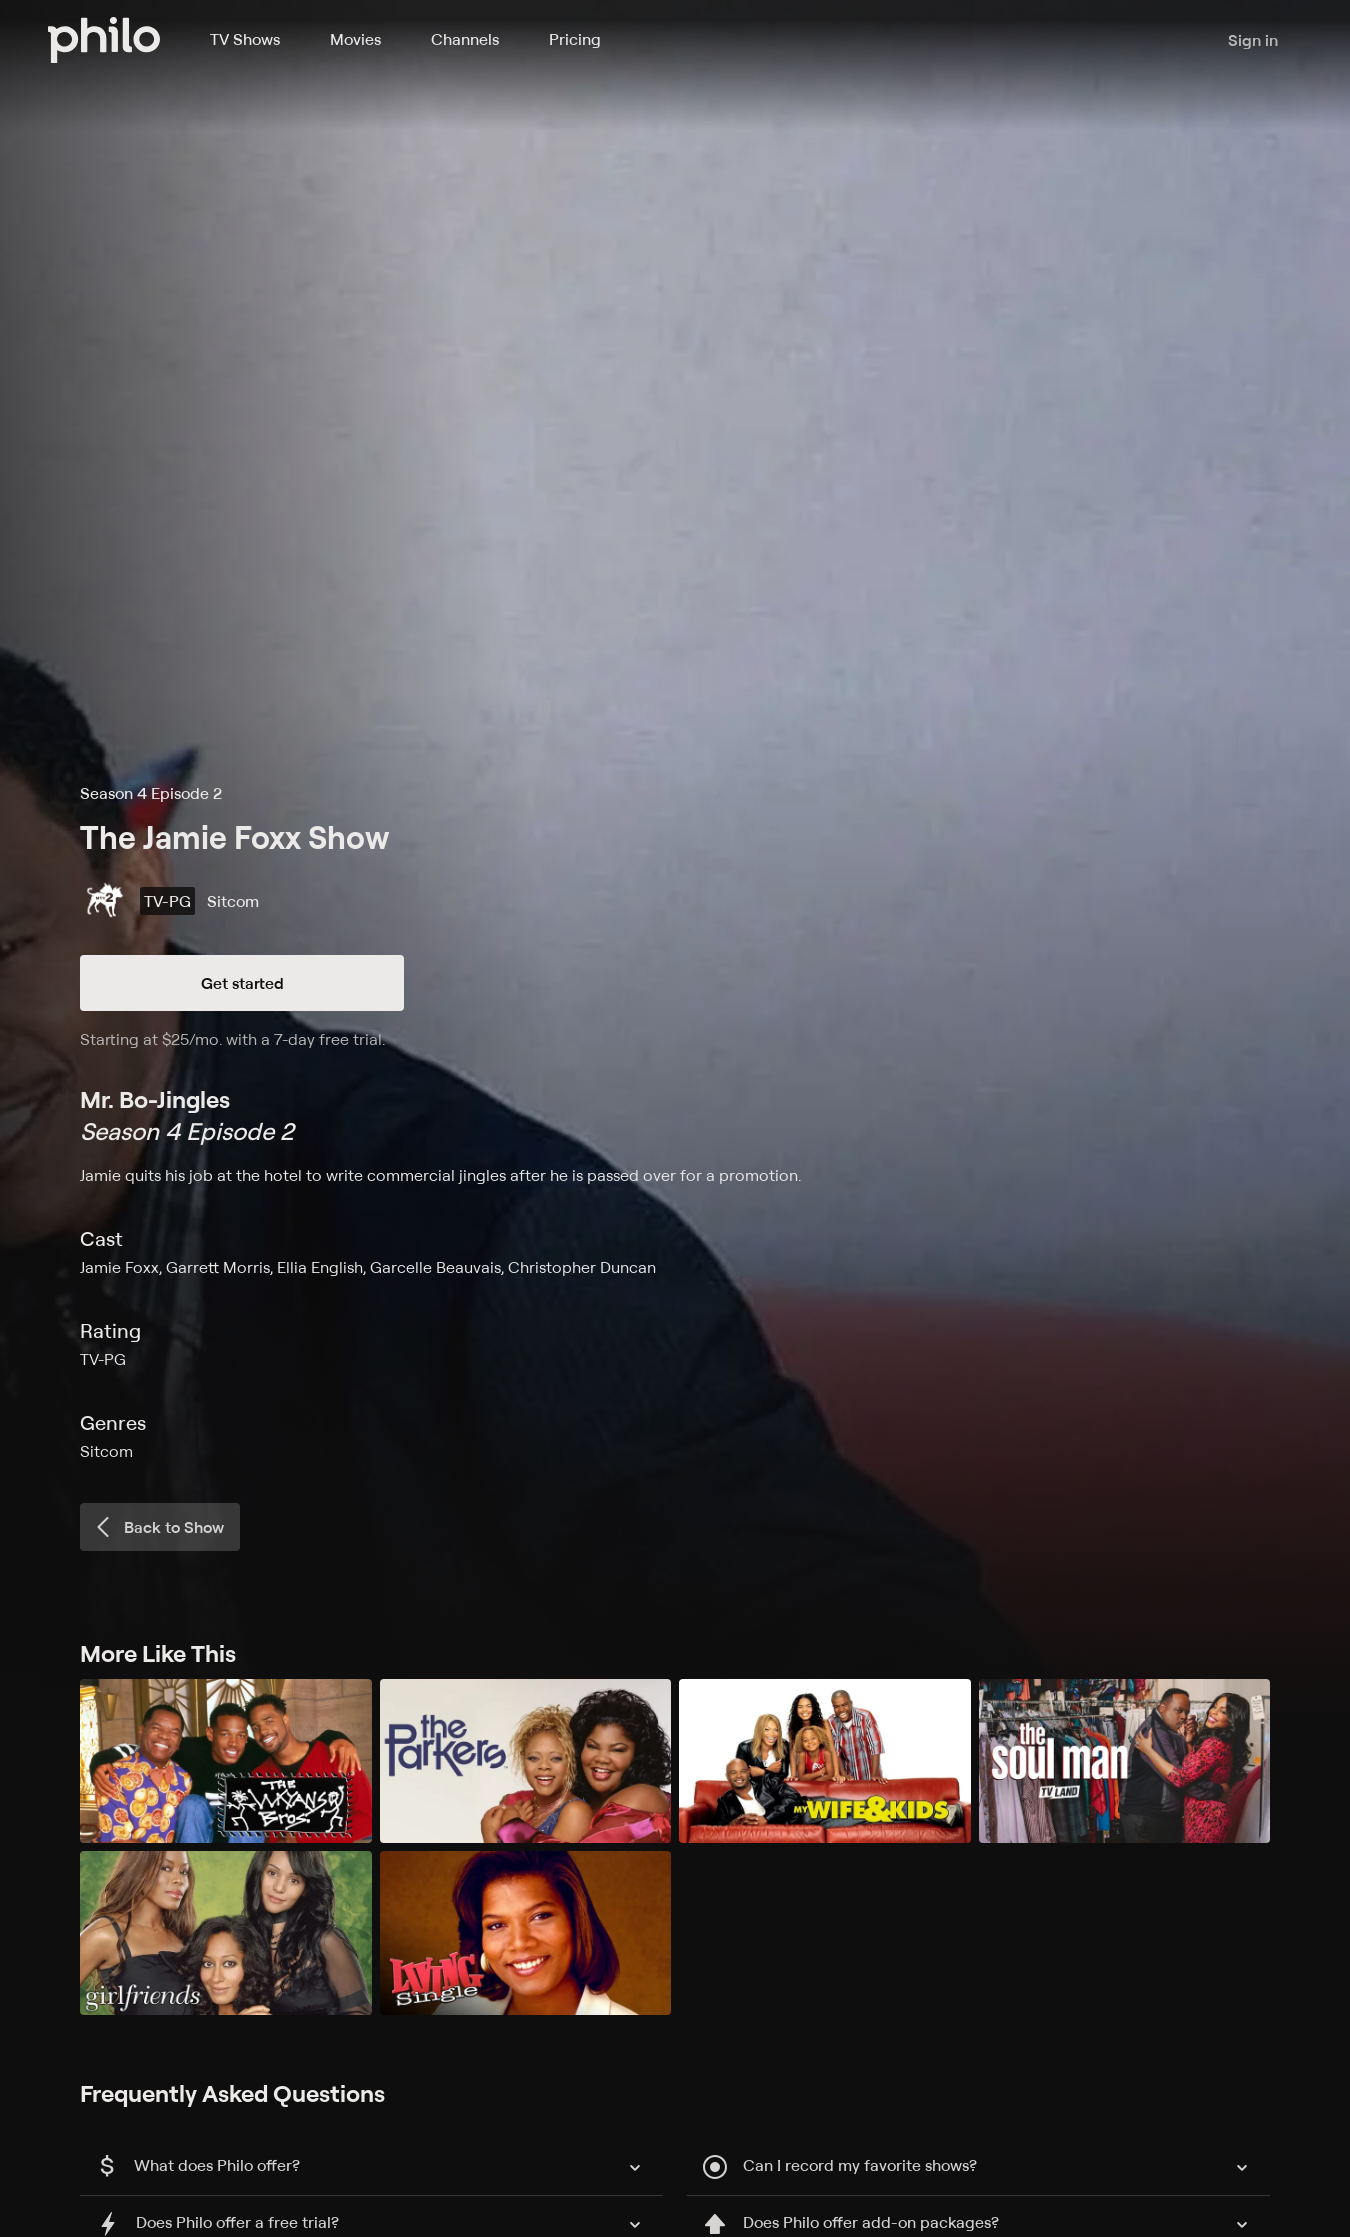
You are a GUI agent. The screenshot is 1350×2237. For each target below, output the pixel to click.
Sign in (1253, 40)
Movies (355, 39)
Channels (465, 39)
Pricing (575, 39)
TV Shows (245, 39)
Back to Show (158, 1527)
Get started (242, 983)
